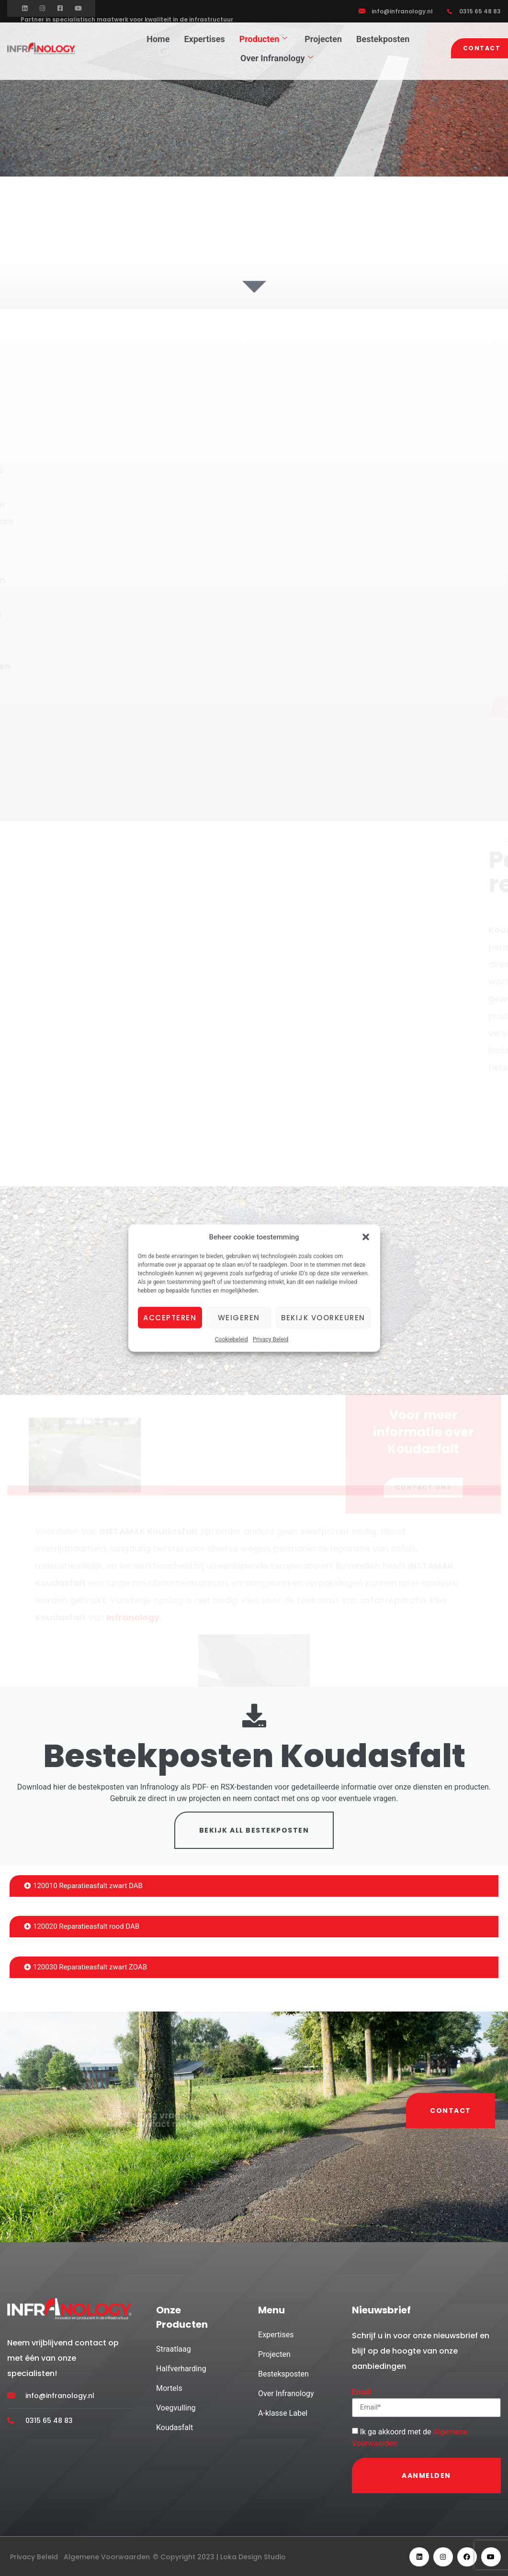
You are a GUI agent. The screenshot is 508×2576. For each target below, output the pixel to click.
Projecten (323, 39)
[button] (366, 1237)
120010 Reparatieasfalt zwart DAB (83, 1887)
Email (361, 2394)
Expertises (204, 39)
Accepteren (169, 1317)
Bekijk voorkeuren (323, 1317)
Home (158, 39)
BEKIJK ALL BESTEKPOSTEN (254, 1832)
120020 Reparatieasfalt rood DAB (81, 1928)
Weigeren (239, 1317)
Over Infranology (276, 58)
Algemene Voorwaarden (107, 2559)
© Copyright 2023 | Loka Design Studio (219, 2559)
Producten (263, 39)
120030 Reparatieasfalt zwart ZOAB (85, 1969)
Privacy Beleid (271, 1339)
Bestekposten (382, 39)
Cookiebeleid (231, 1339)
